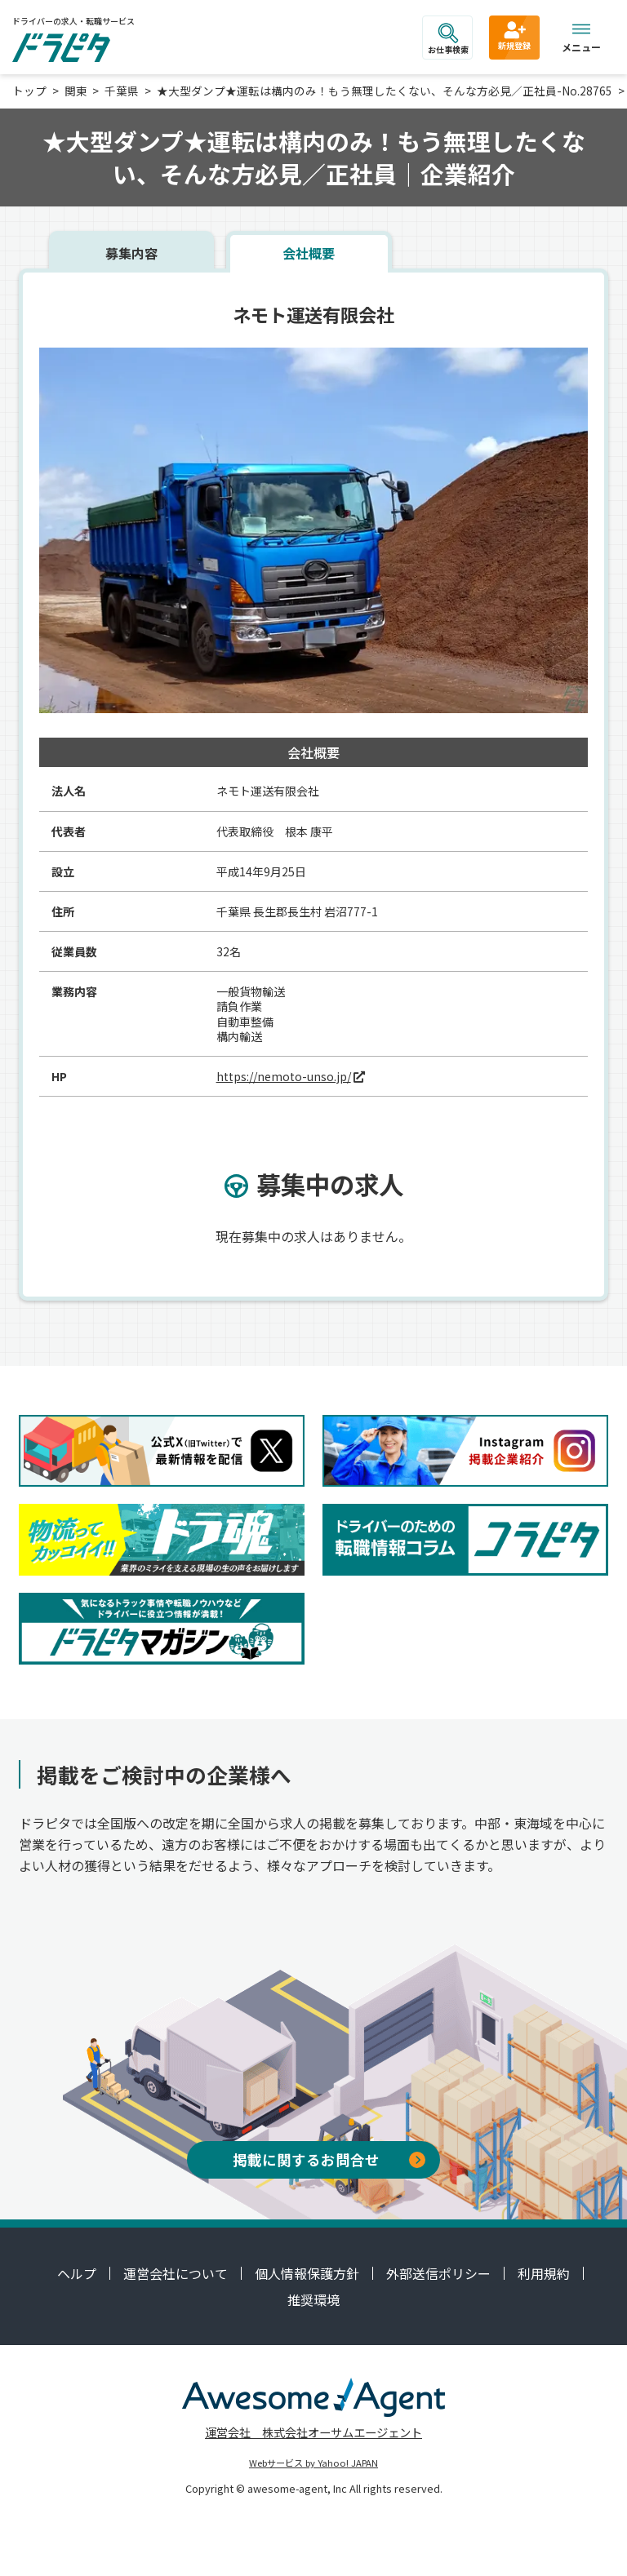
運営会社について (175, 2273)
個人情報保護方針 (307, 2273)
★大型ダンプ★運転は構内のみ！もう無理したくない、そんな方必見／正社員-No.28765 (384, 90)
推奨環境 (313, 2299)
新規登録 (514, 35)
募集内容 (131, 253)
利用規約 (544, 2273)
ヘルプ (76, 2273)
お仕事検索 (448, 39)
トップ (29, 90)
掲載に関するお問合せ (329, 2159)
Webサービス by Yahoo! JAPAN (313, 2462)
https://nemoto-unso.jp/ (283, 1076)
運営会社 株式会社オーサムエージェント (313, 2432)
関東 (75, 90)
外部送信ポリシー (438, 2273)
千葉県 (121, 90)
